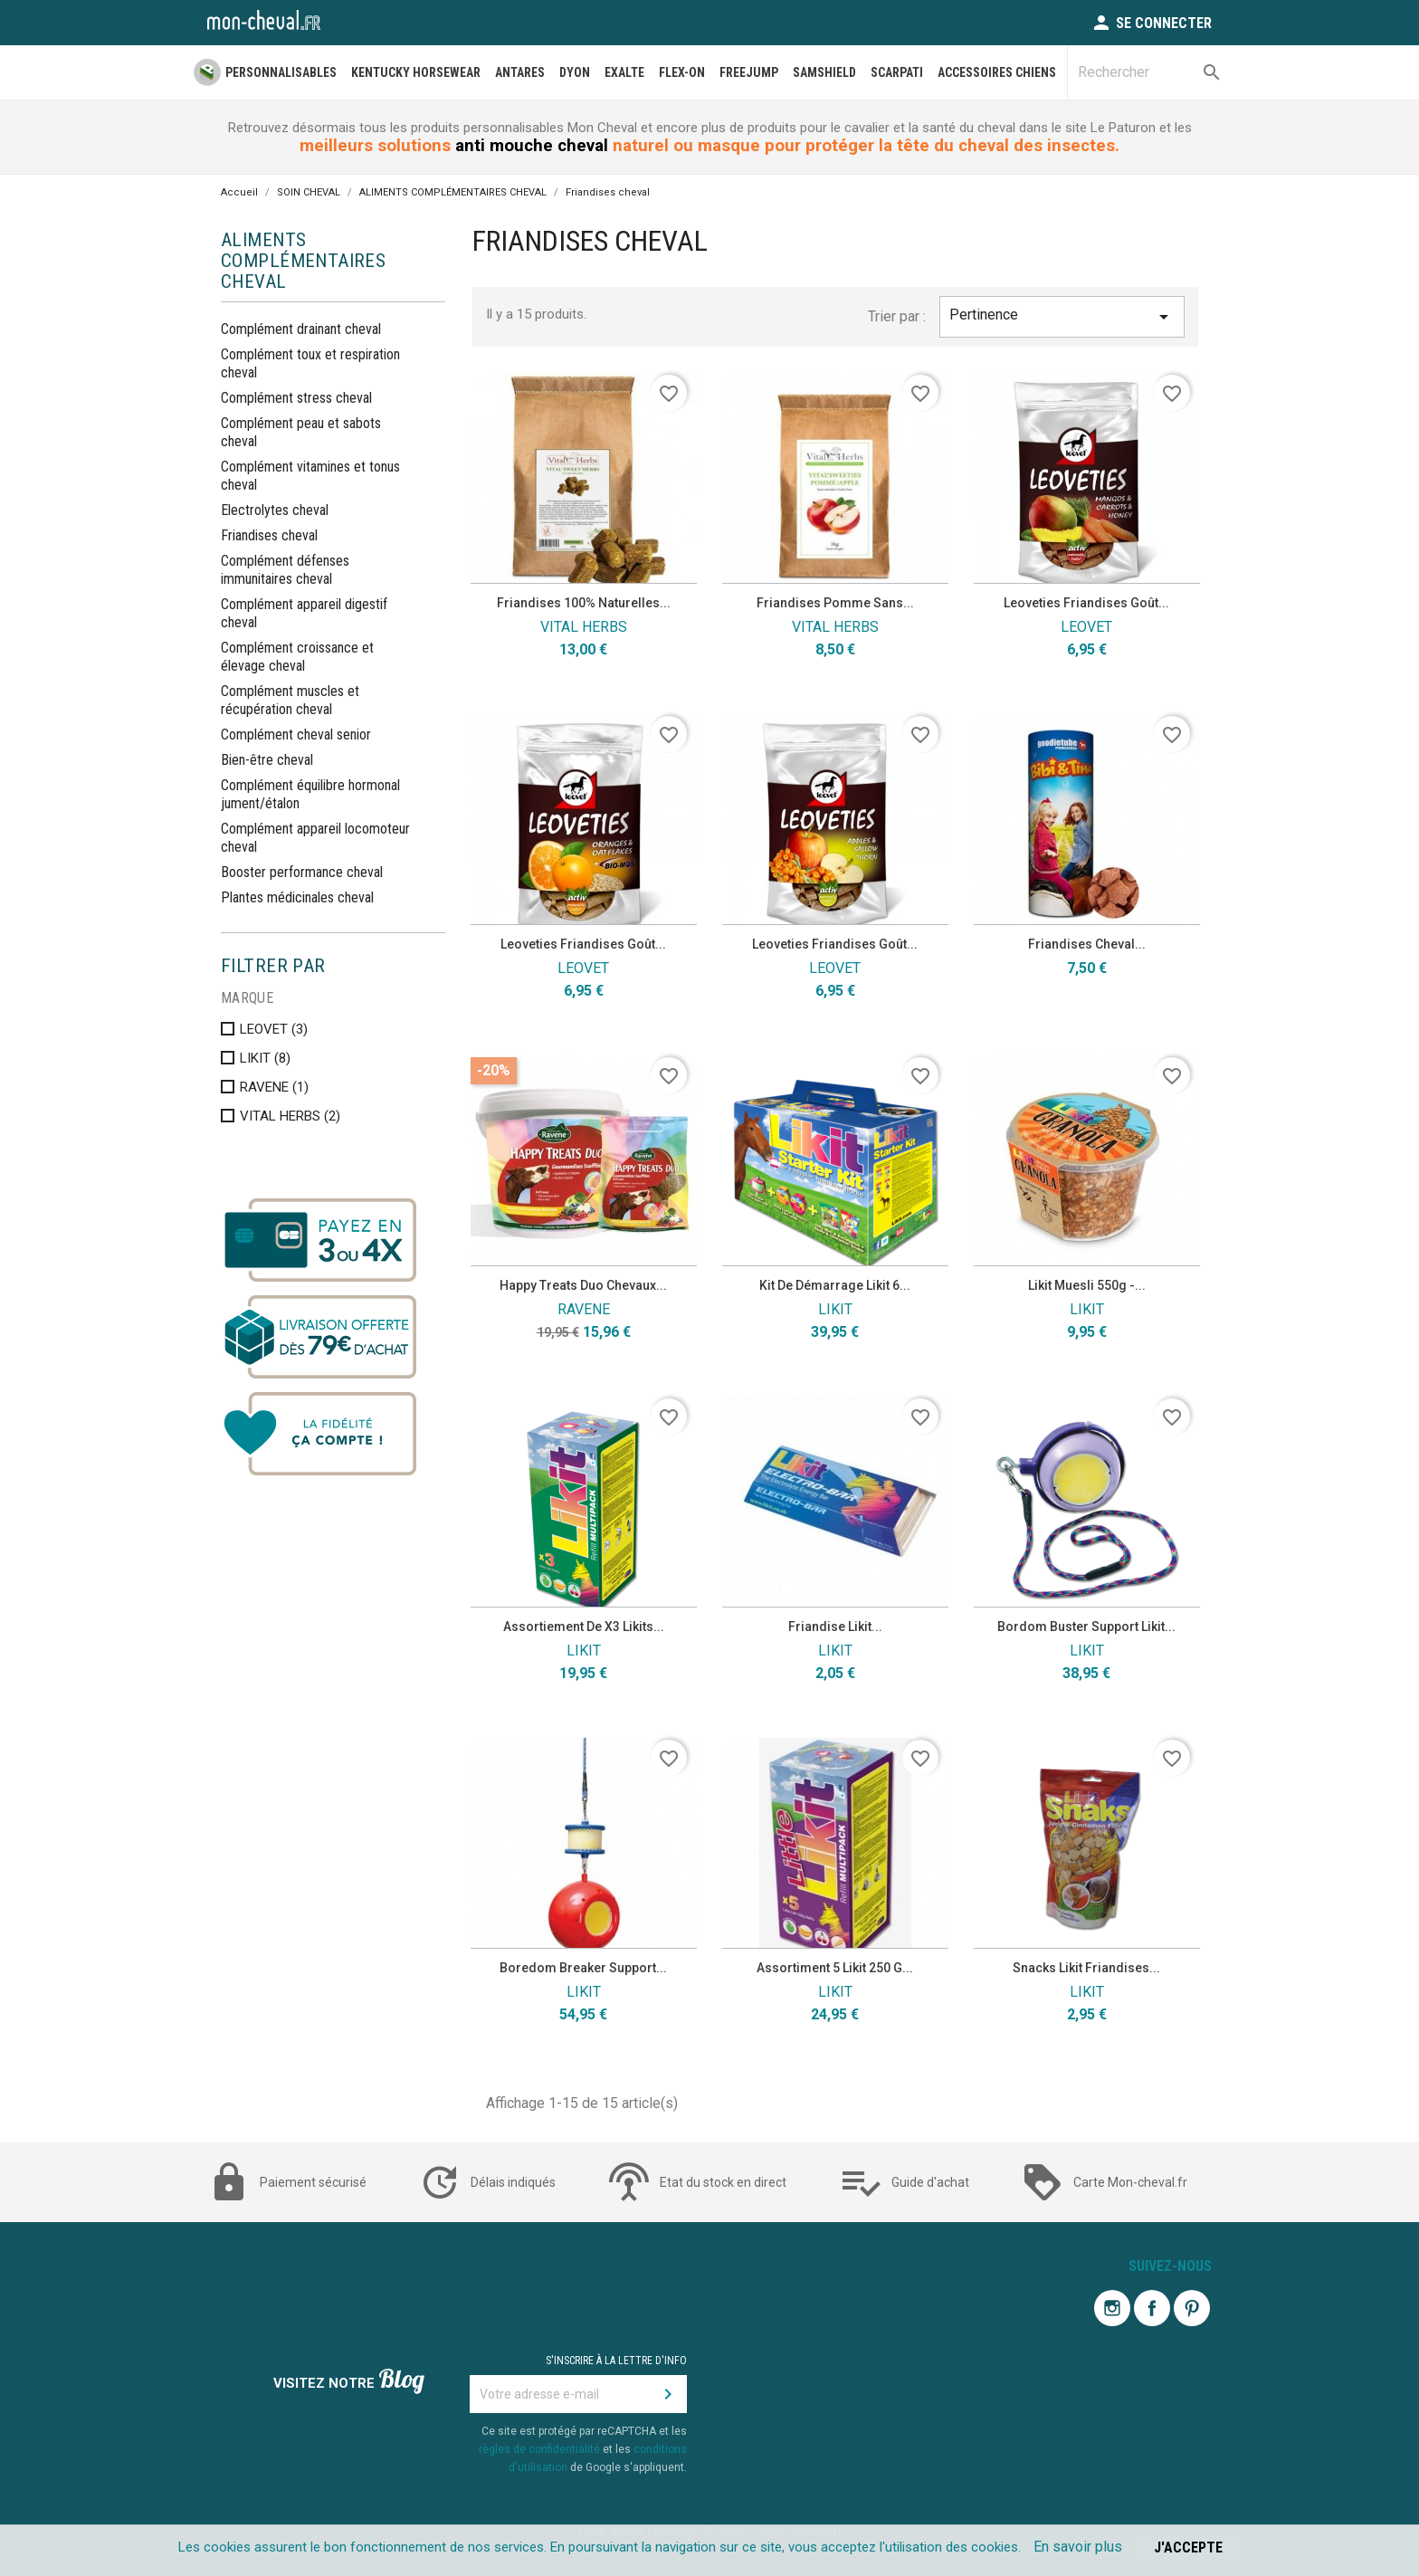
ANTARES (520, 72)
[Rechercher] (1149, 72)
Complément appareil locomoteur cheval (315, 837)
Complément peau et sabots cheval (301, 432)
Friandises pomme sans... (835, 603)
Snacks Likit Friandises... (1086, 1968)
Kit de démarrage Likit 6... (834, 1285)
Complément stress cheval (296, 397)
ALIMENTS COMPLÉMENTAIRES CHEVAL (303, 260)
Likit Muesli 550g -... (1087, 1285)
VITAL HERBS (290, 1116)
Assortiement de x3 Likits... (583, 1626)
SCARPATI (897, 72)
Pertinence (1062, 317)
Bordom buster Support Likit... (1086, 1626)
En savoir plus (1077, 2546)
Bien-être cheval (267, 759)
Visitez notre (348, 2381)
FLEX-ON (682, 72)
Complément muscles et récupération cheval (290, 700)
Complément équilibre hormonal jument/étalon (310, 794)
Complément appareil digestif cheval (304, 613)
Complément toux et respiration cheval (310, 363)
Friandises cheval (269, 535)
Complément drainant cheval (301, 329)
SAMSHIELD (824, 72)
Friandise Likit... (835, 1626)
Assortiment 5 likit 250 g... (835, 1968)
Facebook (1152, 2308)
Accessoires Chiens (997, 72)
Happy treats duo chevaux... (583, 1285)
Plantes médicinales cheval (297, 897)
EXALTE (624, 72)
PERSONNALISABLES (281, 72)
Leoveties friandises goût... (1086, 603)
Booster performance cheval (302, 872)
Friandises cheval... (1087, 944)
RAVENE (274, 1087)
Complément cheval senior (296, 734)
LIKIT (265, 1058)
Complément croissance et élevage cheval (297, 656)
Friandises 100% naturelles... (584, 603)
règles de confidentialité (539, 2449)
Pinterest (1192, 2308)
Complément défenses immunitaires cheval (285, 569)
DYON (574, 72)
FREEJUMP (748, 72)
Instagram (1112, 2308)
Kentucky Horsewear (416, 72)
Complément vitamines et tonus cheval (310, 475)
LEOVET (274, 1029)
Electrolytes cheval (275, 510)
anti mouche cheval (531, 146)
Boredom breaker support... (583, 1968)
